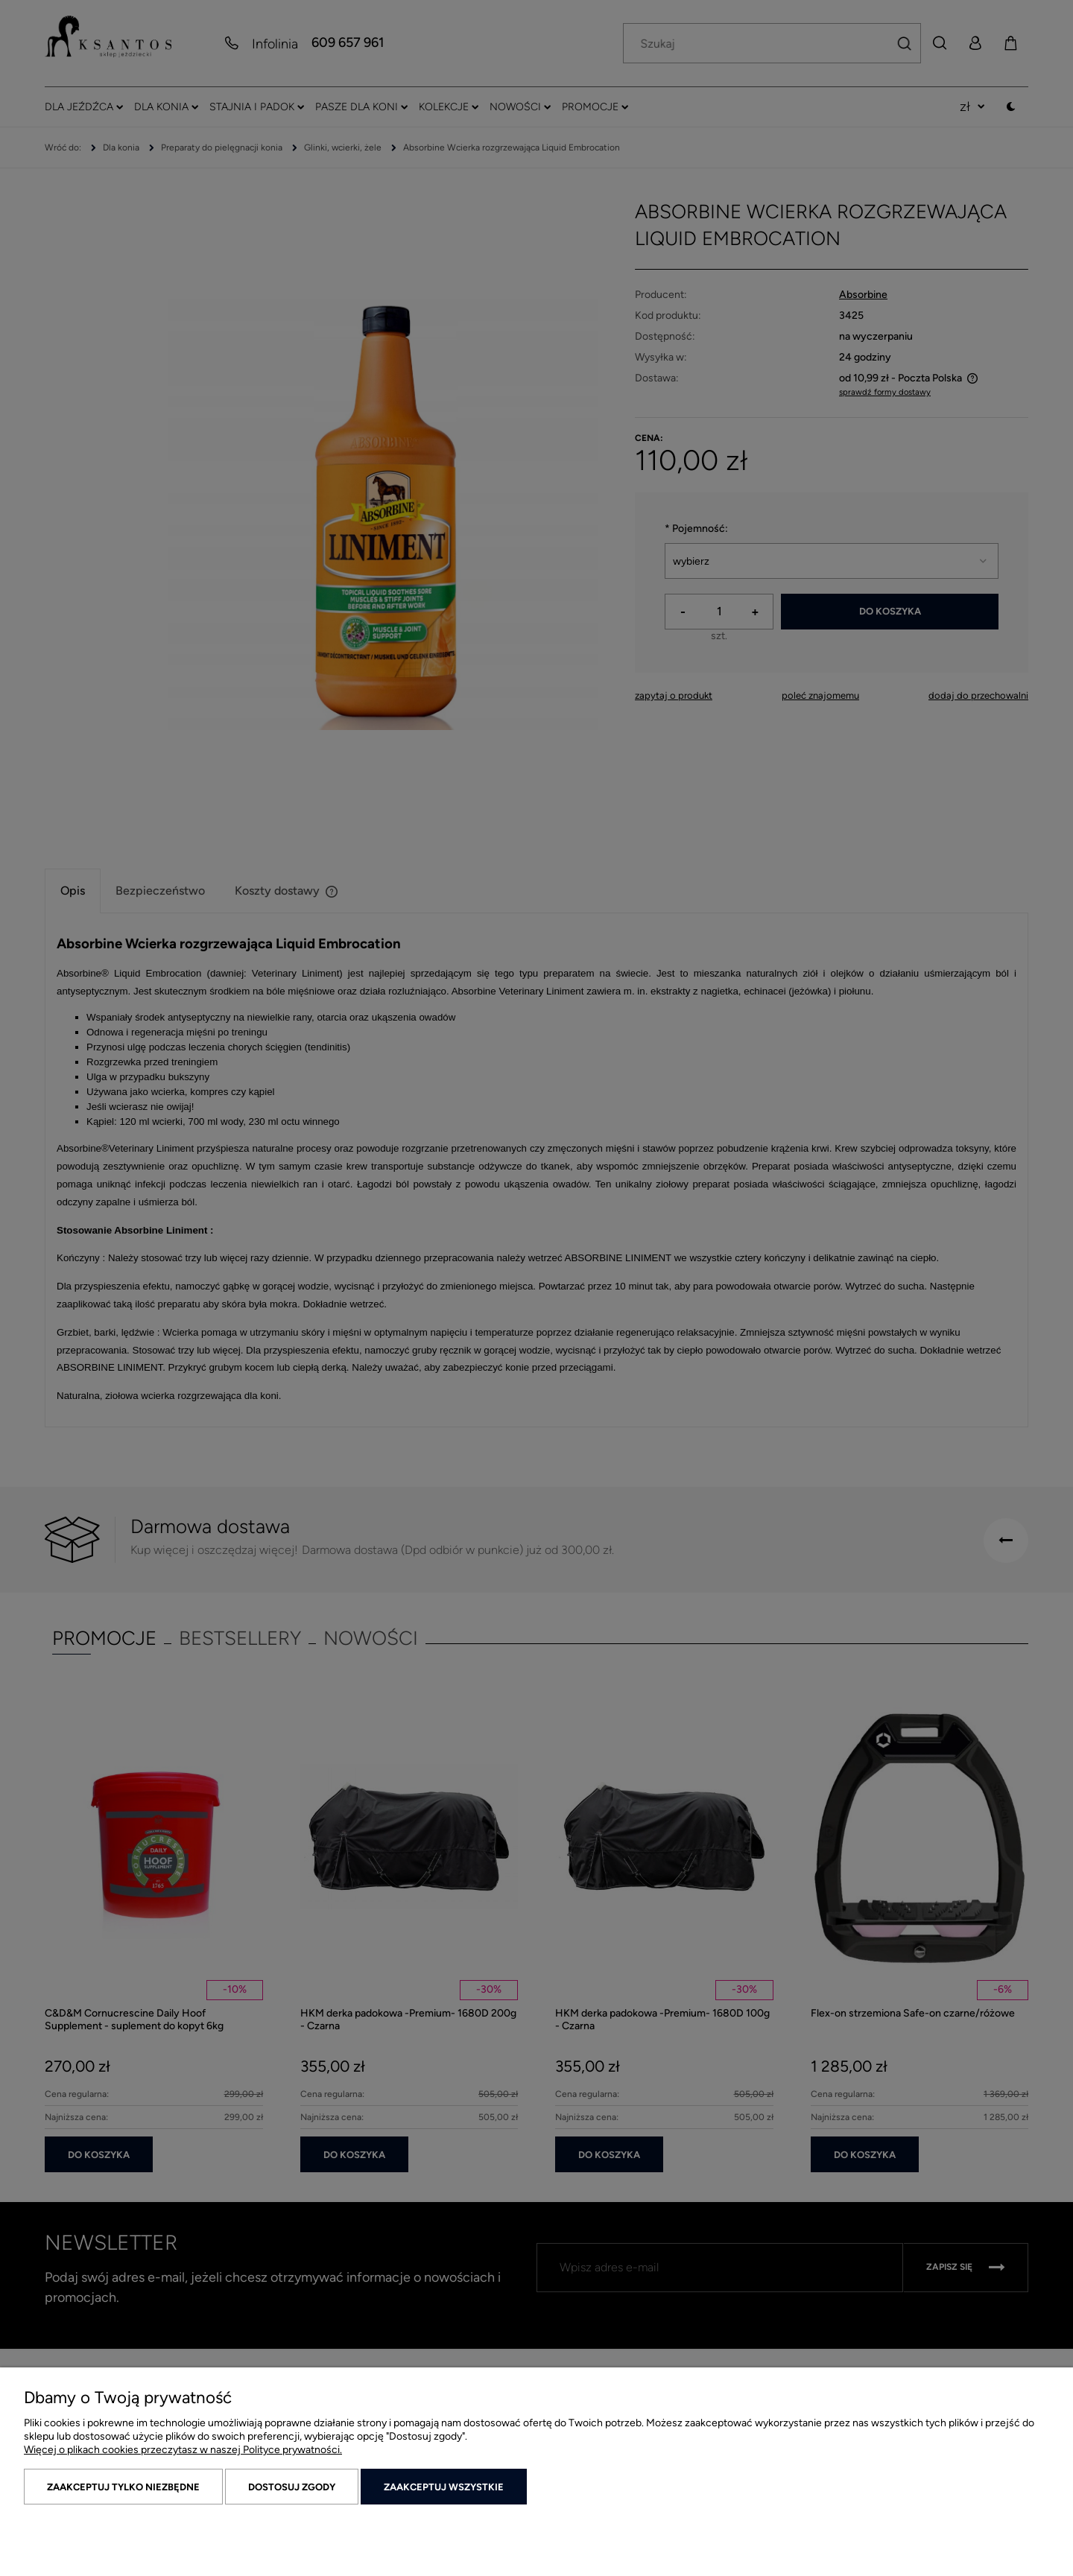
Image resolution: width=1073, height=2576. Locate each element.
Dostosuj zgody (291, 2487)
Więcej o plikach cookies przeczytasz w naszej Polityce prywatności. (183, 2449)
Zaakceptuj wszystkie (444, 2487)
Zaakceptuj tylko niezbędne (123, 2487)
